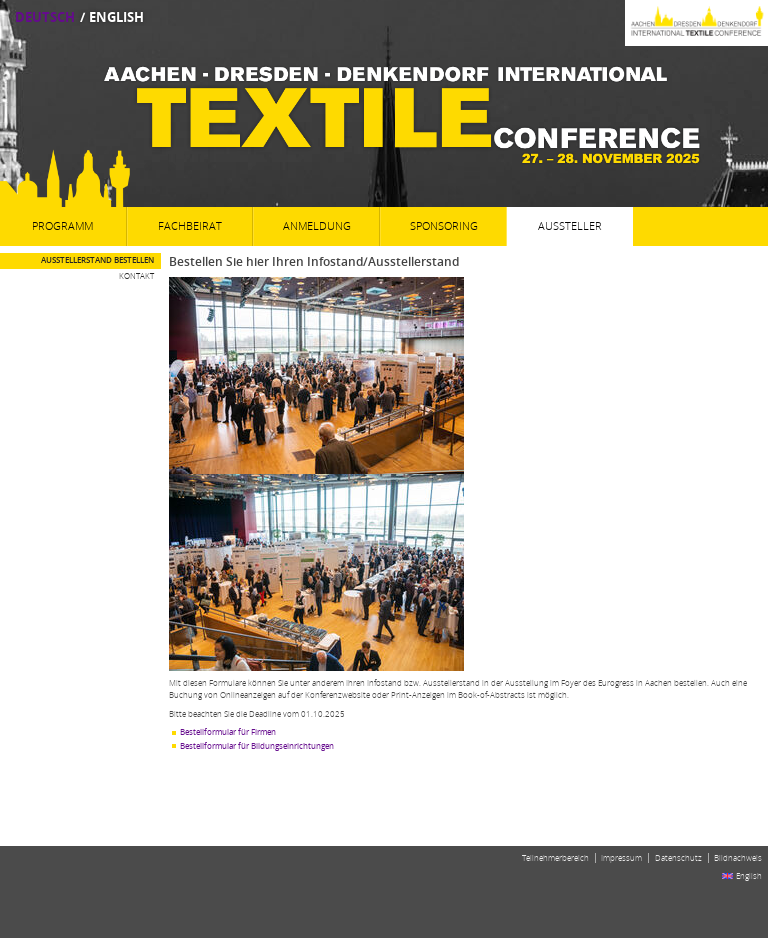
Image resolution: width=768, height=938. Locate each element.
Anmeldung (317, 226)
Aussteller (570, 226)
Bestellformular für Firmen (228, 732)
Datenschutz (678, 858)
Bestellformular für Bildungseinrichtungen (257, 746)
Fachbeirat (190, 226)
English (116, 17)
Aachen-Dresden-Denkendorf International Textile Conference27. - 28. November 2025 (384, 115)
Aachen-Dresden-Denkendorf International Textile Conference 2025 (533, 23)
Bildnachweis (738, 858)
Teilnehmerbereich (555, 858)
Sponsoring (444, 226)
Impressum (621, 858)
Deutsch (45, 17)
